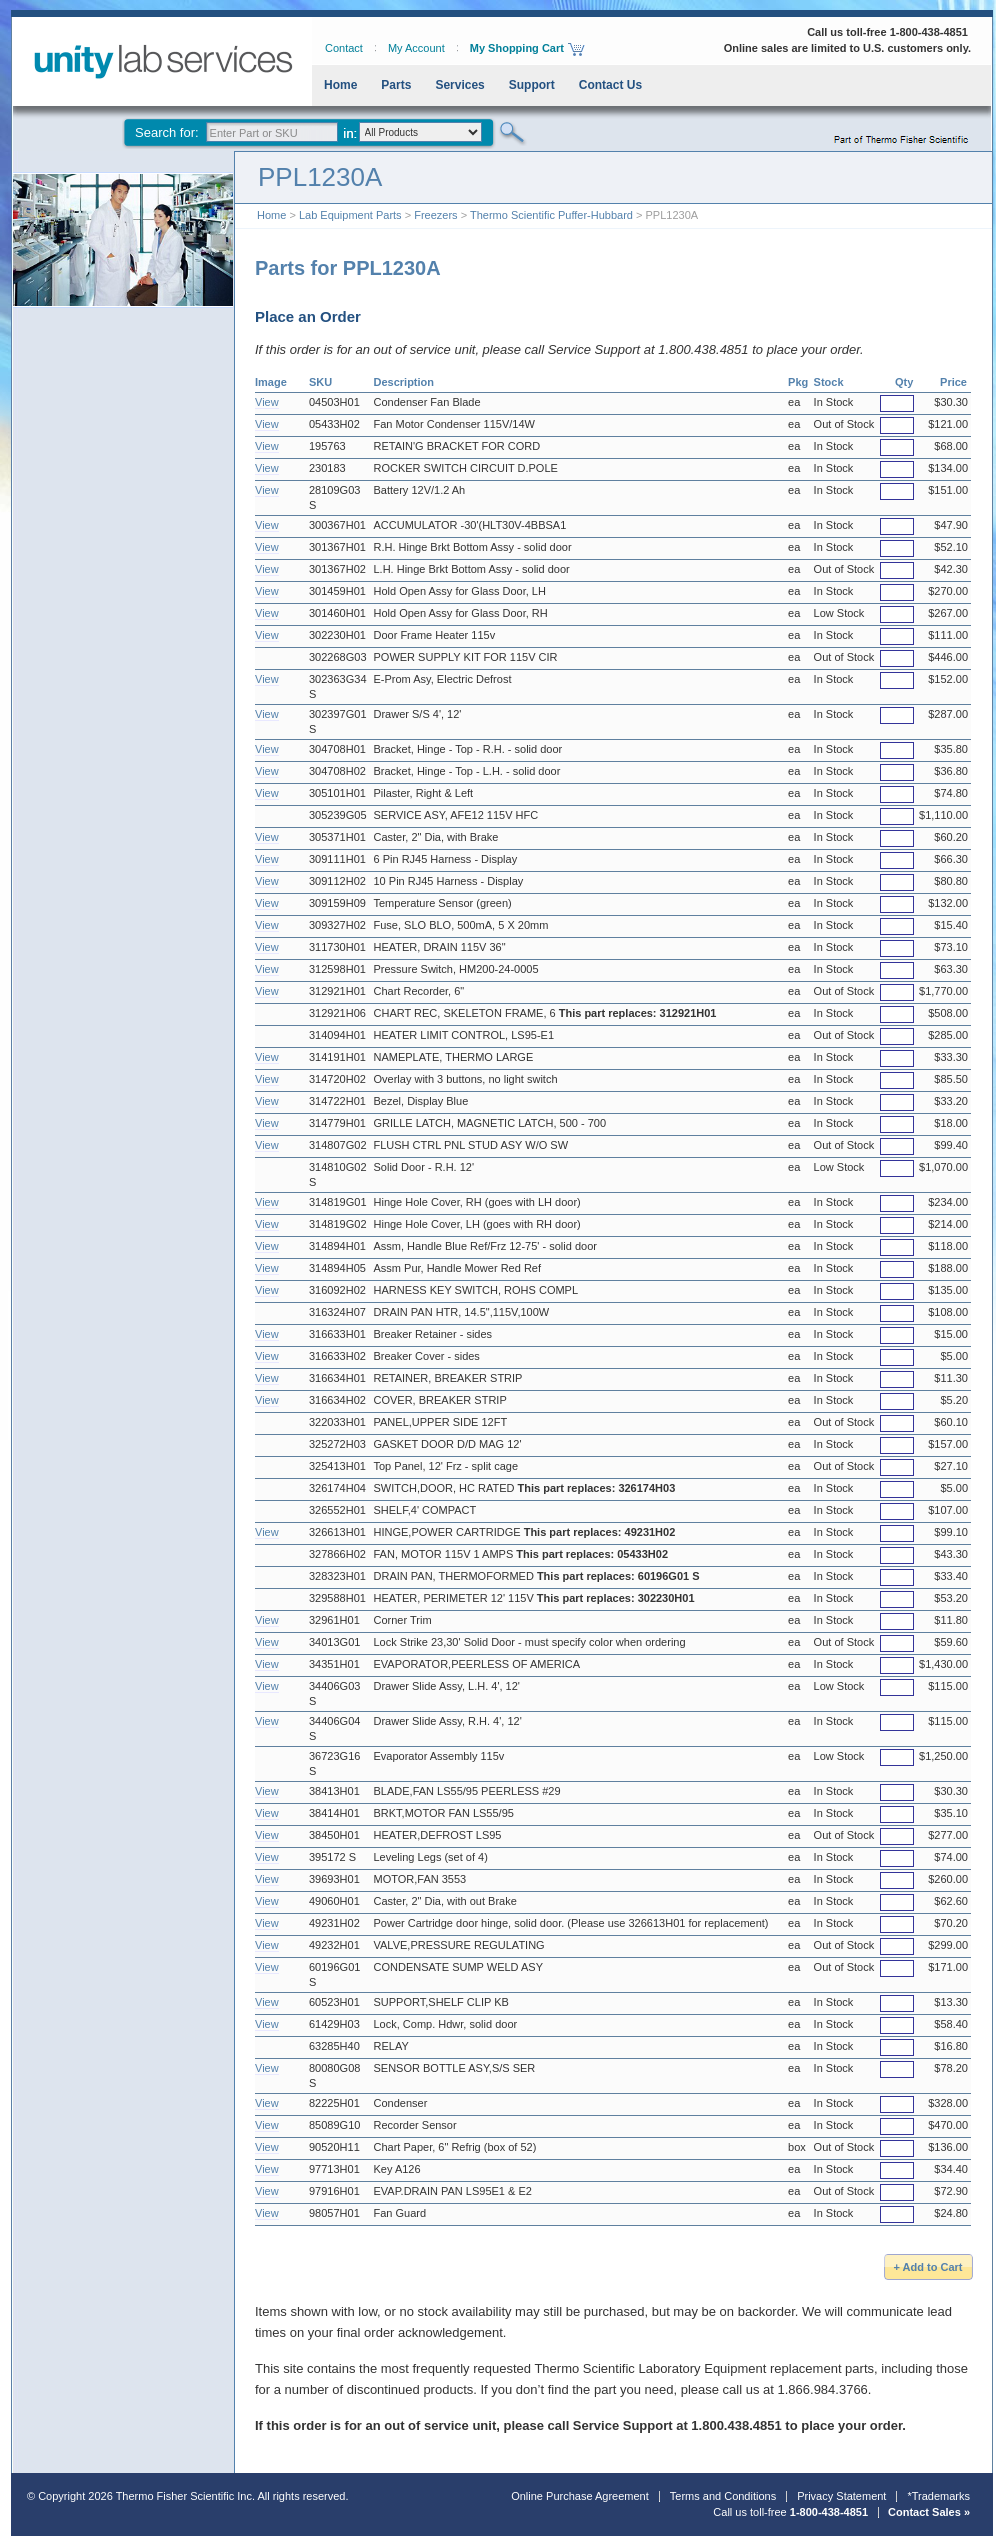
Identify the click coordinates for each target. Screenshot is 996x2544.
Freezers (435, 215)
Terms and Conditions (723, 2496)
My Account (416, 48)
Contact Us (610, 85)
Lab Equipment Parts (350, 215)
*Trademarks (938, 2496)
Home (340, 85)
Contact (344, 48)
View (267, 402)
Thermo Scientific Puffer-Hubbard (551, 215)
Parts (396, 85)
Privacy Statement (841, 2496)
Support (532, 85)
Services (459, 85)
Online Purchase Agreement (580, 2496)
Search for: (167, 132)
